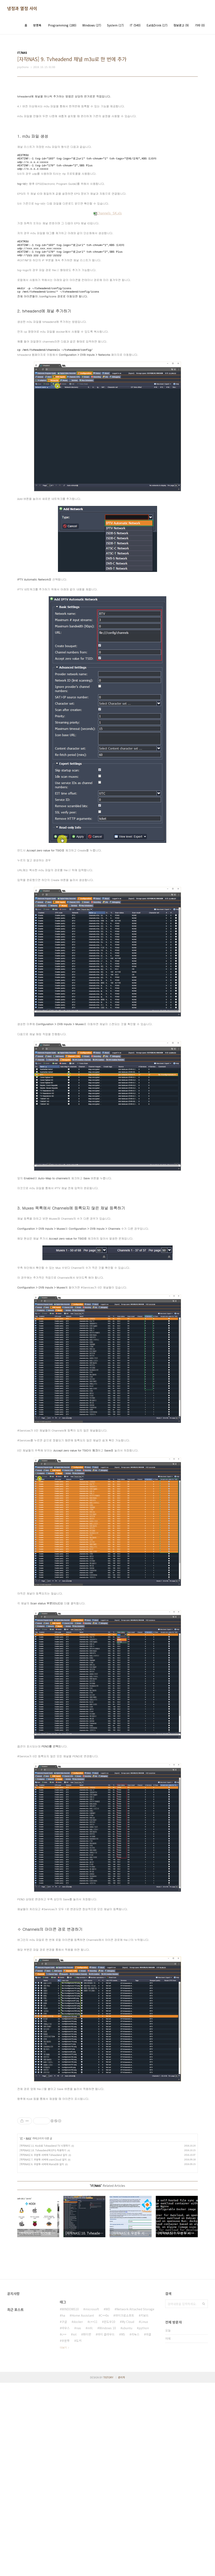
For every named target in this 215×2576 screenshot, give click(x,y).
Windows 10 (107, 2521)
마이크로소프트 (124, 2508)
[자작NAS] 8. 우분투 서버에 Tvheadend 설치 (43, 2289)
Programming (62, 25)
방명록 (37, 25)
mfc (90, 2521)
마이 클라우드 (106, 2527)
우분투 (66, 2534)
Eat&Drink (157, 25)
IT (135, 25)
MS (123, 2527)
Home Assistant (82, 2508)
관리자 (121, 2570)
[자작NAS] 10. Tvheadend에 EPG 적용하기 (43, 2284)
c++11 (93, 2515)
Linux (144, 2515)
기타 (200, 25)
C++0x (104, 2508)
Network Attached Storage (135, 2502)
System (115, 25)
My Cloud (128, 2515)
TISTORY (108, 2570)
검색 (204, 2438)
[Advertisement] (107, 2135)
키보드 (144, 2508)
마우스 (66, 2521)
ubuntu (127, 2521)
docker (78, 2515)
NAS (28, 2272)
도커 (78, 2534)
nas (78, 2521)
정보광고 (181, 25)
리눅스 (135, 2527)
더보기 (63, 2540)
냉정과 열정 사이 (22, 8)
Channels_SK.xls (107, 212)
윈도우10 (109, 2515)
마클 (148, 2527)
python (144, 2521)
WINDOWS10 (70, 2502)
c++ (64, 2527)
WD (107, 2502)
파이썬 (87, 2527)
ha (63, 2508)
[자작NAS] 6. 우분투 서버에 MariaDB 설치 (42, 2298)
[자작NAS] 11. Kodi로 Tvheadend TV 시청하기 (45, 2280)
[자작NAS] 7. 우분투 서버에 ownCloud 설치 (43, 2294)
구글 (64, 2515)
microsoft (92, 2502)
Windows (91, 25)
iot (75, 2527)
